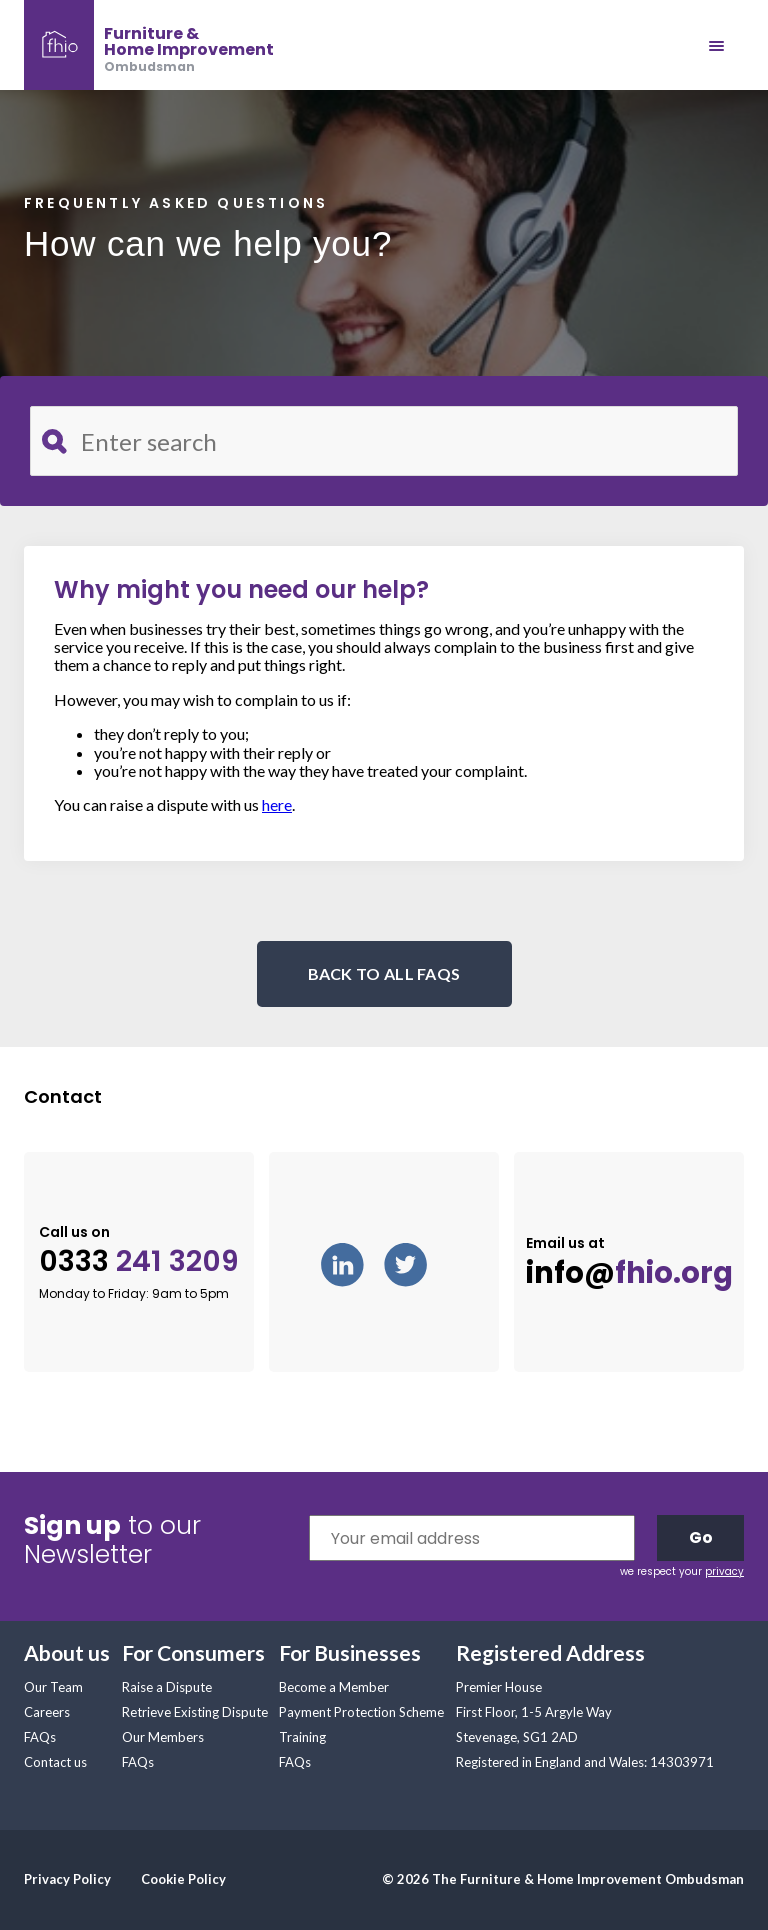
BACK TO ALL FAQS (384, 973)
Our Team (53, 1687)
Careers (47, 1712)
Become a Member (334, 1687)
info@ (629, 1273)
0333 (139, 1261)
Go (701, 1537)
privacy (724, 1571)
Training (302, 1737)
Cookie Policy (183, 1879)
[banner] (149, 45)
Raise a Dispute (167, 1687)
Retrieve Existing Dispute (195, 1712)
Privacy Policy (67, 1879)
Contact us (55, 1762)
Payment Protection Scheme (361, 1712)
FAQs (40, 1737)
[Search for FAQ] (384, 441)
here (277, 804)
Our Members (163, 1737)
